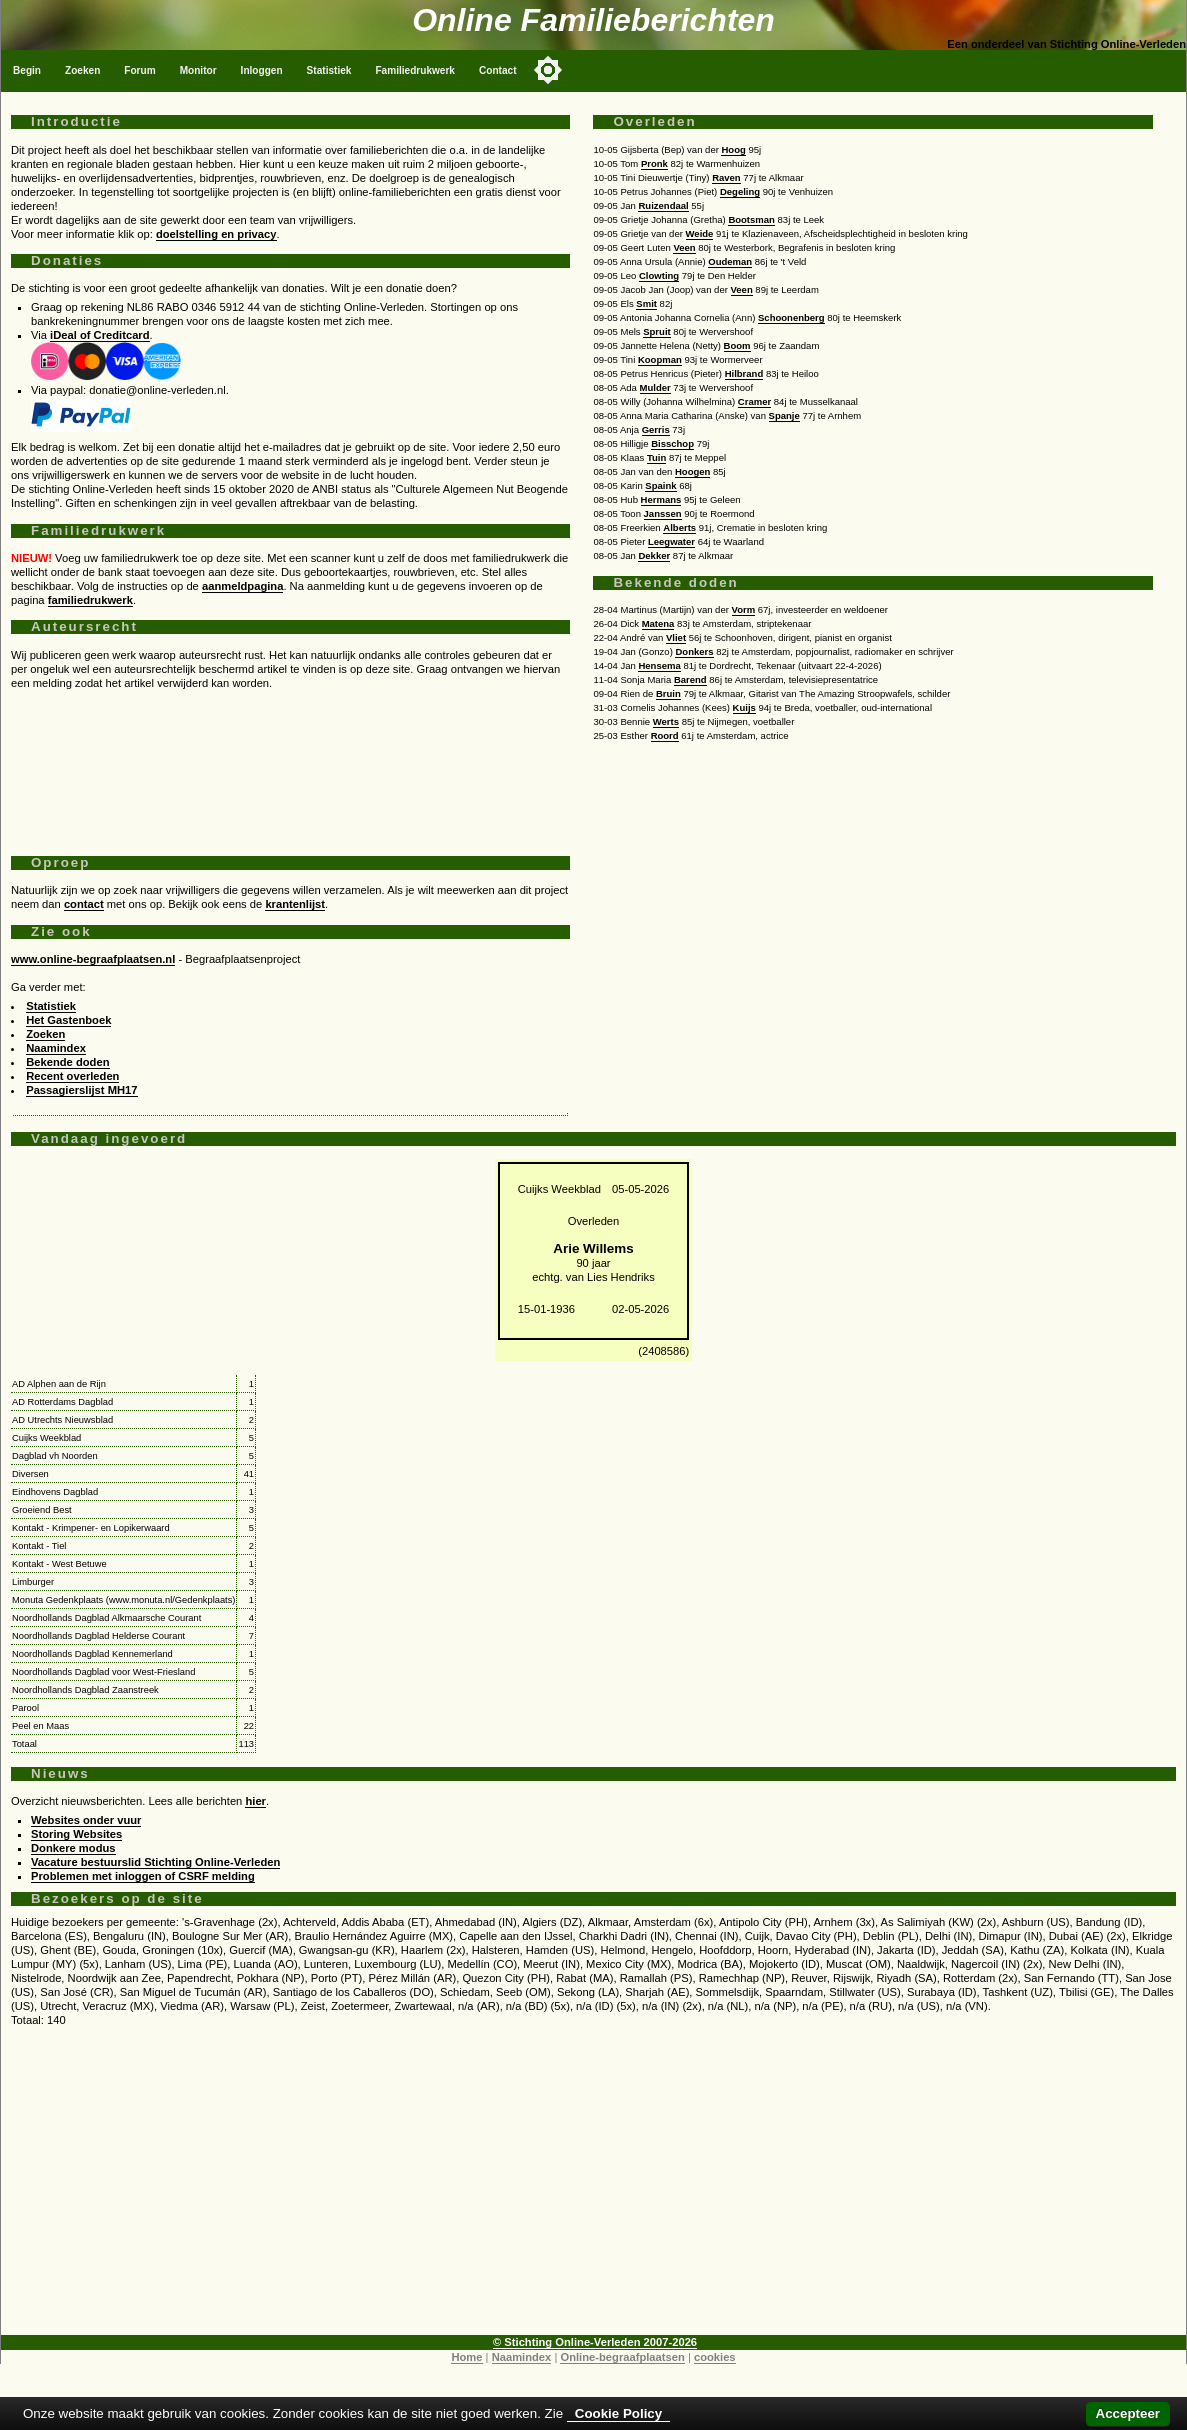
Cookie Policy (618, 2413)
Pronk (654, 163)
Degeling (740, 191)
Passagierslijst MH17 (81, 1090)
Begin (27, 70)
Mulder (655, 387)
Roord (665, 735)
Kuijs (744, 707)
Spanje (784, 415)
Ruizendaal (663, 205)
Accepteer (1128, 2413)
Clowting (659, 275)
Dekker (654, 555)
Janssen (663, 513)
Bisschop (672, 443)
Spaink (660, 485)
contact (84, 904)
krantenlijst (295, 904)
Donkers (694, 651)
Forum (139, 70)
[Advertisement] (291, 765)
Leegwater (671, 541)
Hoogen (692, 471)
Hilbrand (744, 373)
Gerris (656, 429)
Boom (737, 345)
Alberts (679, 527)
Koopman (660, 359)
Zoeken (82, 70)
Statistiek (329, 70)
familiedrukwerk (90, 600)
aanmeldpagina (242, 586)
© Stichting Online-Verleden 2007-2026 (595, 2342)
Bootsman (751, 219)
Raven (726, 177)
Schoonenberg (791, 317)
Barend (690, 679)
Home (466, 2357)
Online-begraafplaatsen (622, 2357)
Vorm (744, 609)
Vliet (676, 637)
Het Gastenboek (68, 1020)
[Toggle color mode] (548, 70)
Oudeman (730, 261)
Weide (700, 233)
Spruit (657, 331)
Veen (684, 247)
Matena (658, 623)
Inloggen (262, 70)
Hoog (733, 149)
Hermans (661, 499)
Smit (646, 303)
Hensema (659, 665)
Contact (498, 70)
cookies (715, 2357)
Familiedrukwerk (415, 70)
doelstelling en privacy (216, 234)
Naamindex (56, 1048)
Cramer (754, 401)
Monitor (198, 70)
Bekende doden (67, 1062)
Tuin (656, 457)
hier (255, 1801)
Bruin (668, 693)
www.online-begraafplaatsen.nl (93, 959)
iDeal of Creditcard (99, 335)
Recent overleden (72, 1076)
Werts (666, 721)
